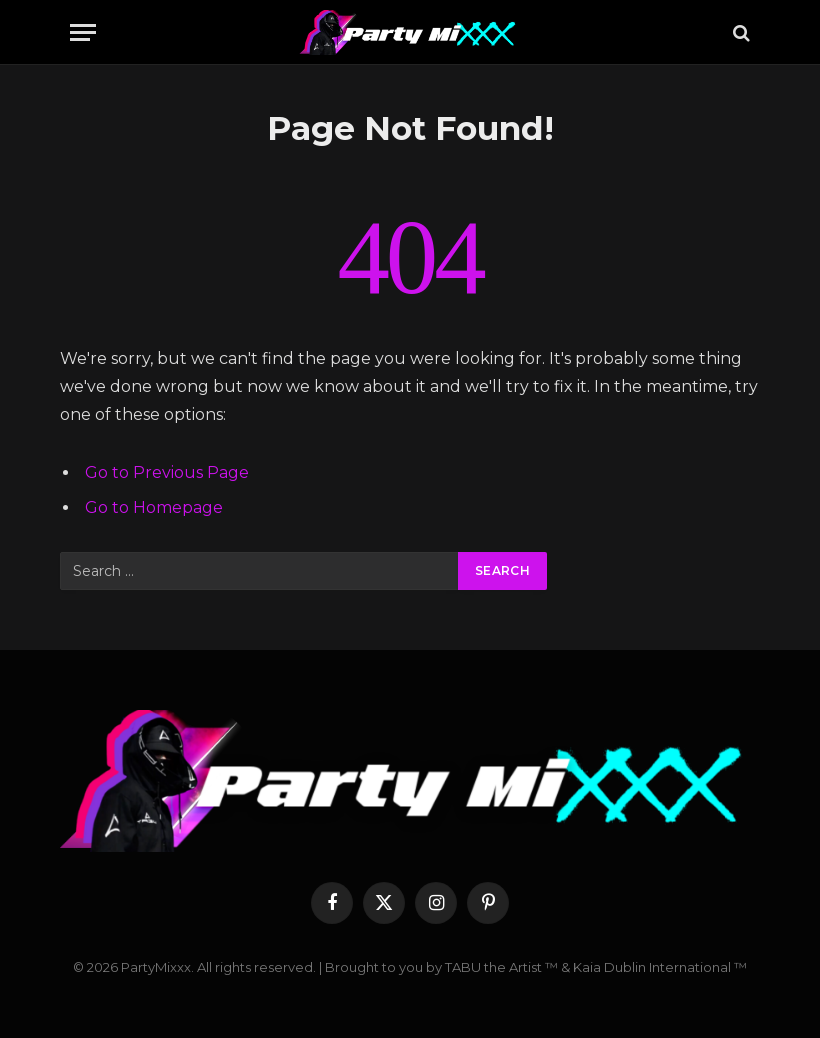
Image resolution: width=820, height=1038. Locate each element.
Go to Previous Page (167, 472)
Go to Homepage (154, 507)
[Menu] (83, 32)
